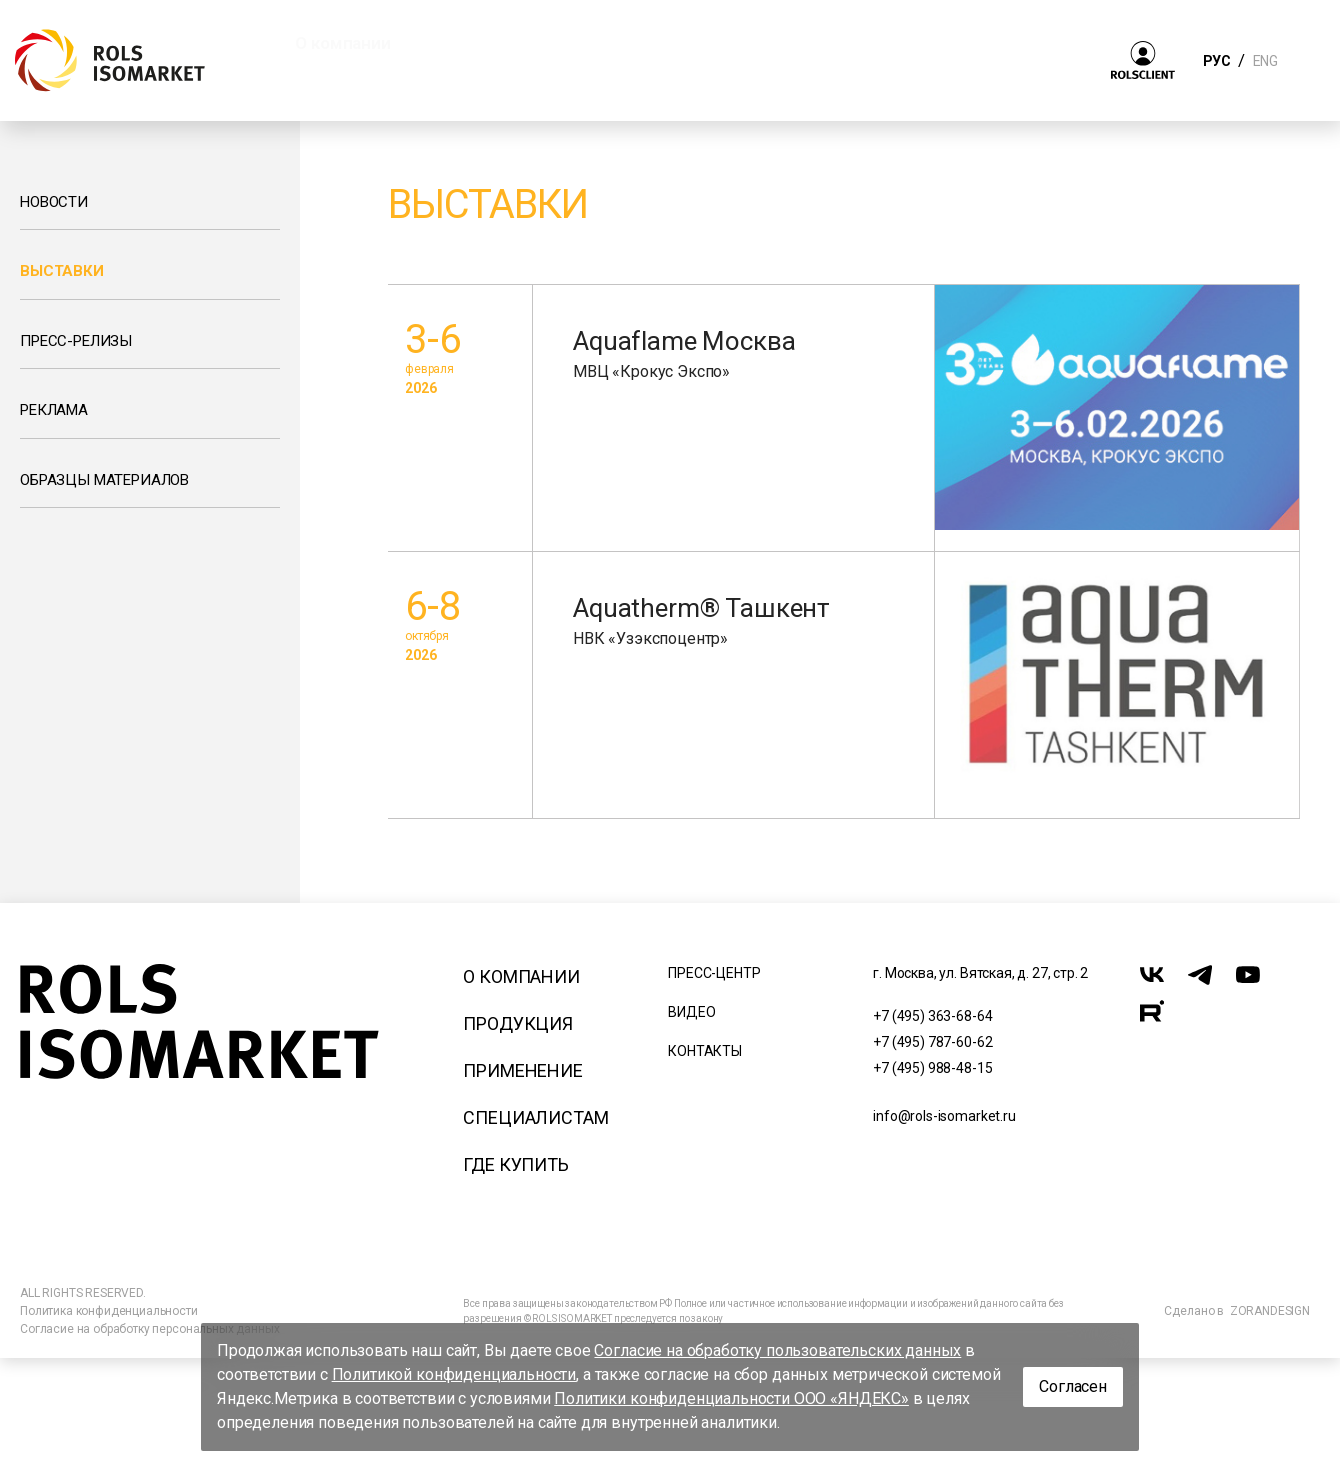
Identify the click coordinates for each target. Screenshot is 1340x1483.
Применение (522, 1070)
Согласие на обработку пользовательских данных (777, 1350)
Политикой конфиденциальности (454, 1374)
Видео (691, 1012)
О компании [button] (342, 43)
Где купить (515, 1164)
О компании (521, 976)
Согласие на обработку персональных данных (149, 1329)
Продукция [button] (497, 43)
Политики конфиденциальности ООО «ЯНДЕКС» (731, 1398)
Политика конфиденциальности (109, 1311)
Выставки (62, 271)
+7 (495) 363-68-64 (932, 1016)
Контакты (705, 1051)
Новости (54, 202)
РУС (1216, 61)
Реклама (54, 410)
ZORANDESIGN (1270, 1311)
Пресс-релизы (76, 341)
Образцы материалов (104, 480)
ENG (1265, 61)
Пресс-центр (714, 973)
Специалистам (535, 1117)
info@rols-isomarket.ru (944, 1116)
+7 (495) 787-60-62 (932, 1042)
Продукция (518, 1023)
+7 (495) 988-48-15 (932, 1068)
